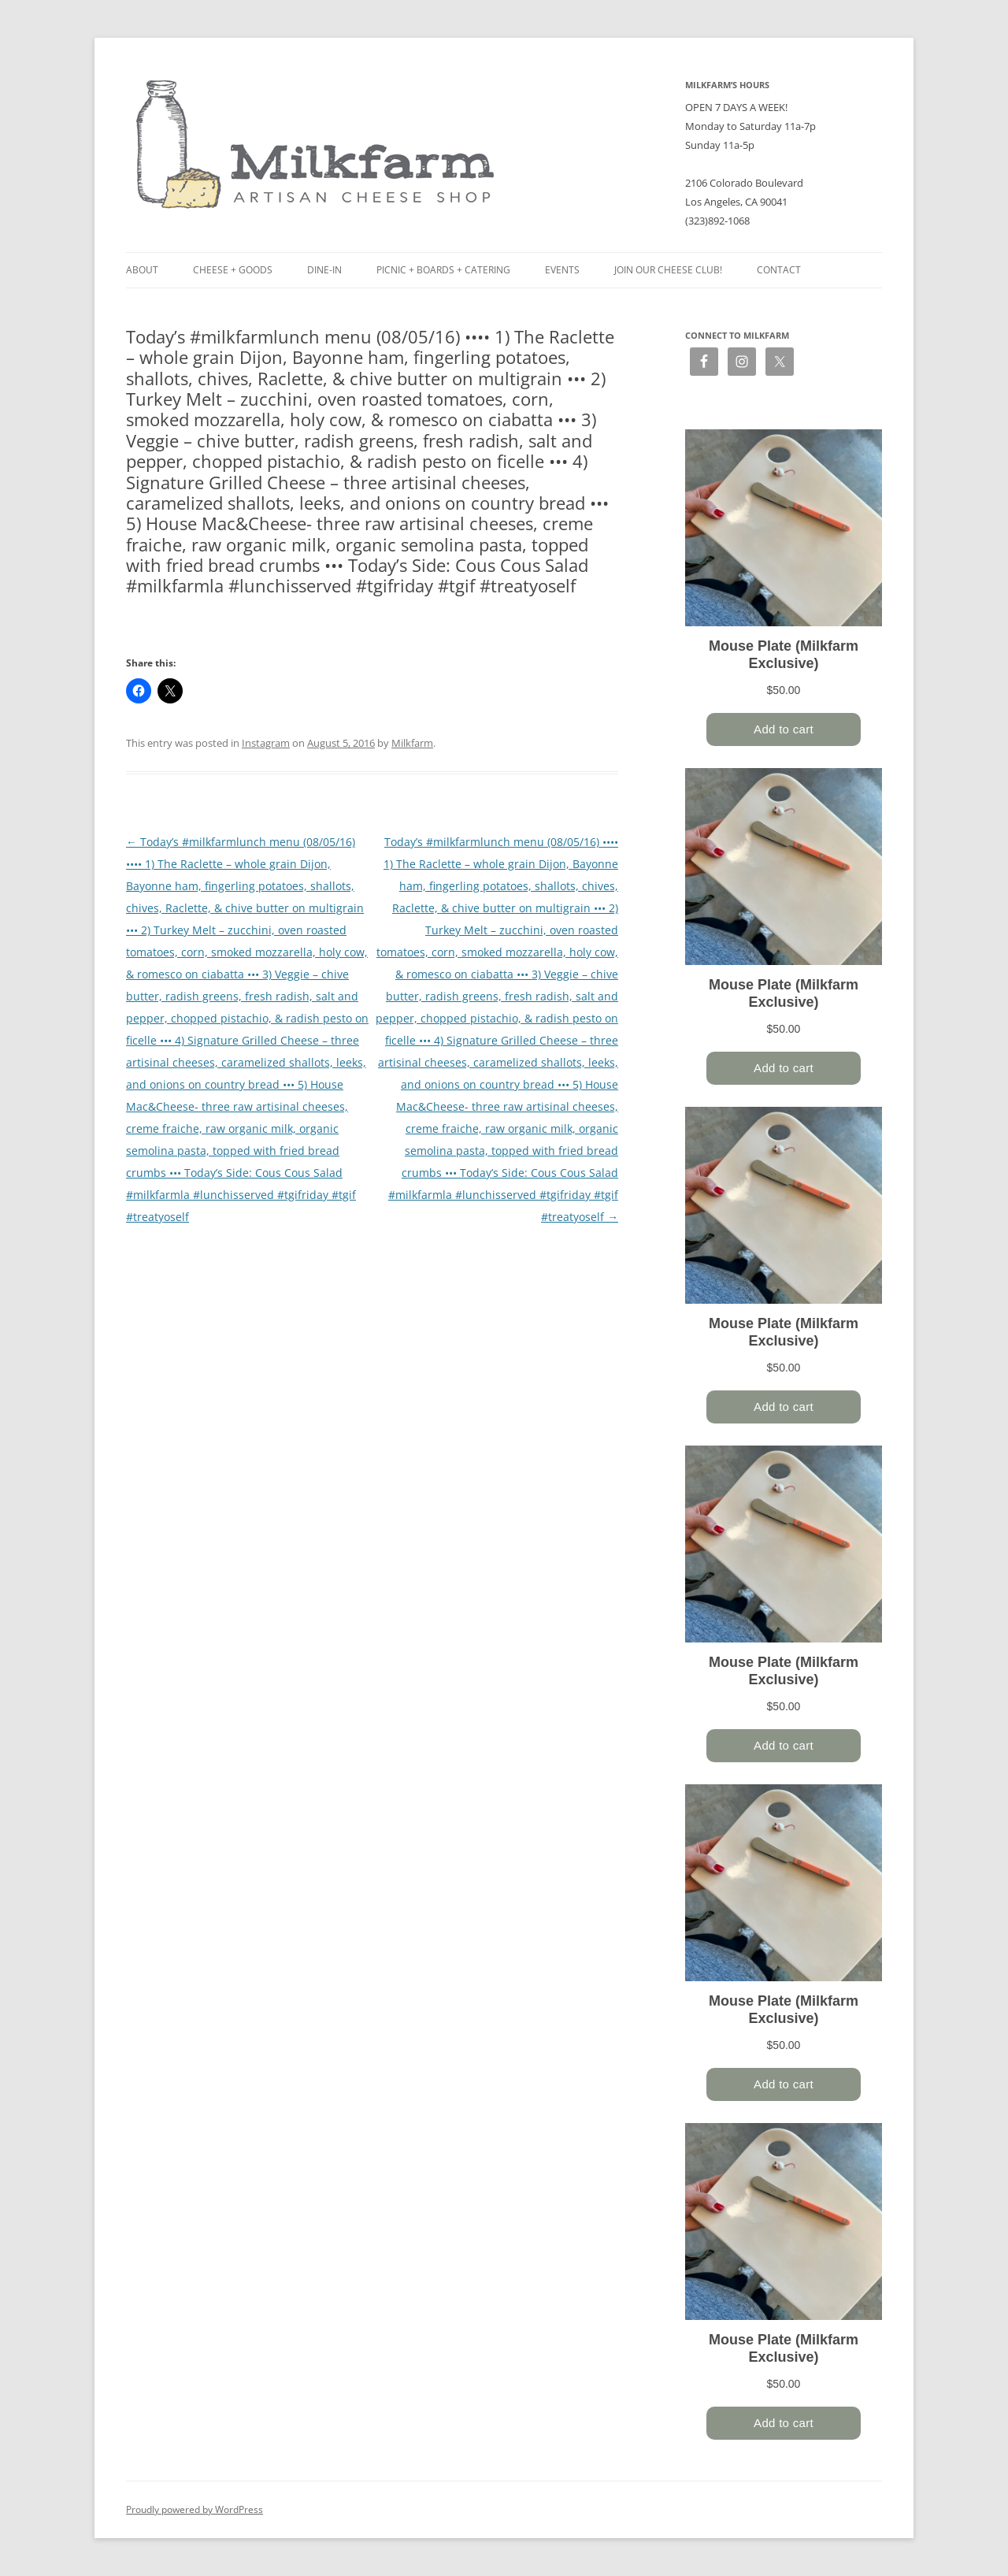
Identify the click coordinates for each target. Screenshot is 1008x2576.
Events (562, 270)
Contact (779, 270)
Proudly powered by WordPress (194, 2509)
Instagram (266, 743)
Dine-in (324, 270)
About (142, 270)
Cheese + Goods (232, 270)
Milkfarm (412, 743)
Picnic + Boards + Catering (443, 270)
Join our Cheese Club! (668, 270)
